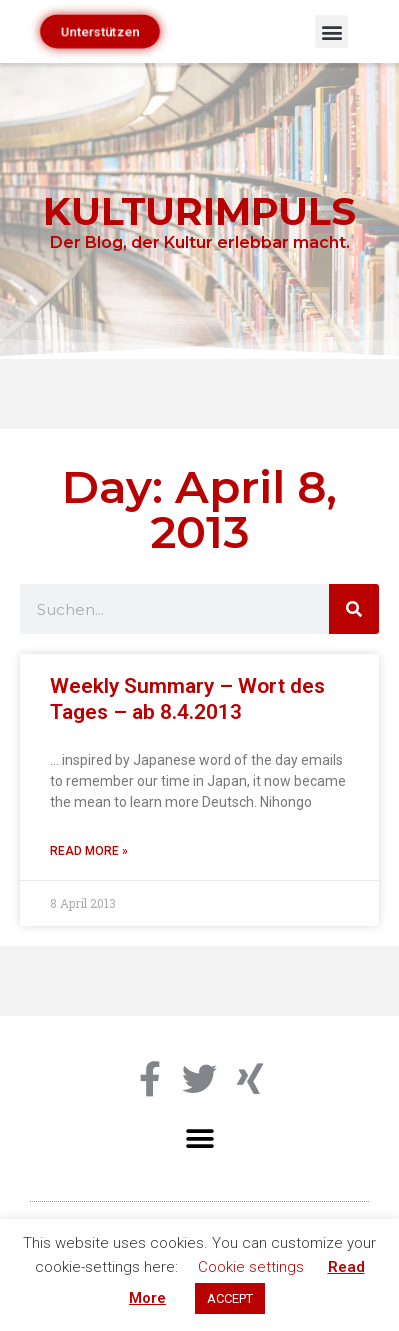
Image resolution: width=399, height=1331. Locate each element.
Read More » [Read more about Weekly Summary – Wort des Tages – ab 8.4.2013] (89, 851)
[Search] (354, 609)
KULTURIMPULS (199, 211)
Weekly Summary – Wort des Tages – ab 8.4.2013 (187, 698)
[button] (331, 31)
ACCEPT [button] (230, 1298)
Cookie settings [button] (251, 1267)
